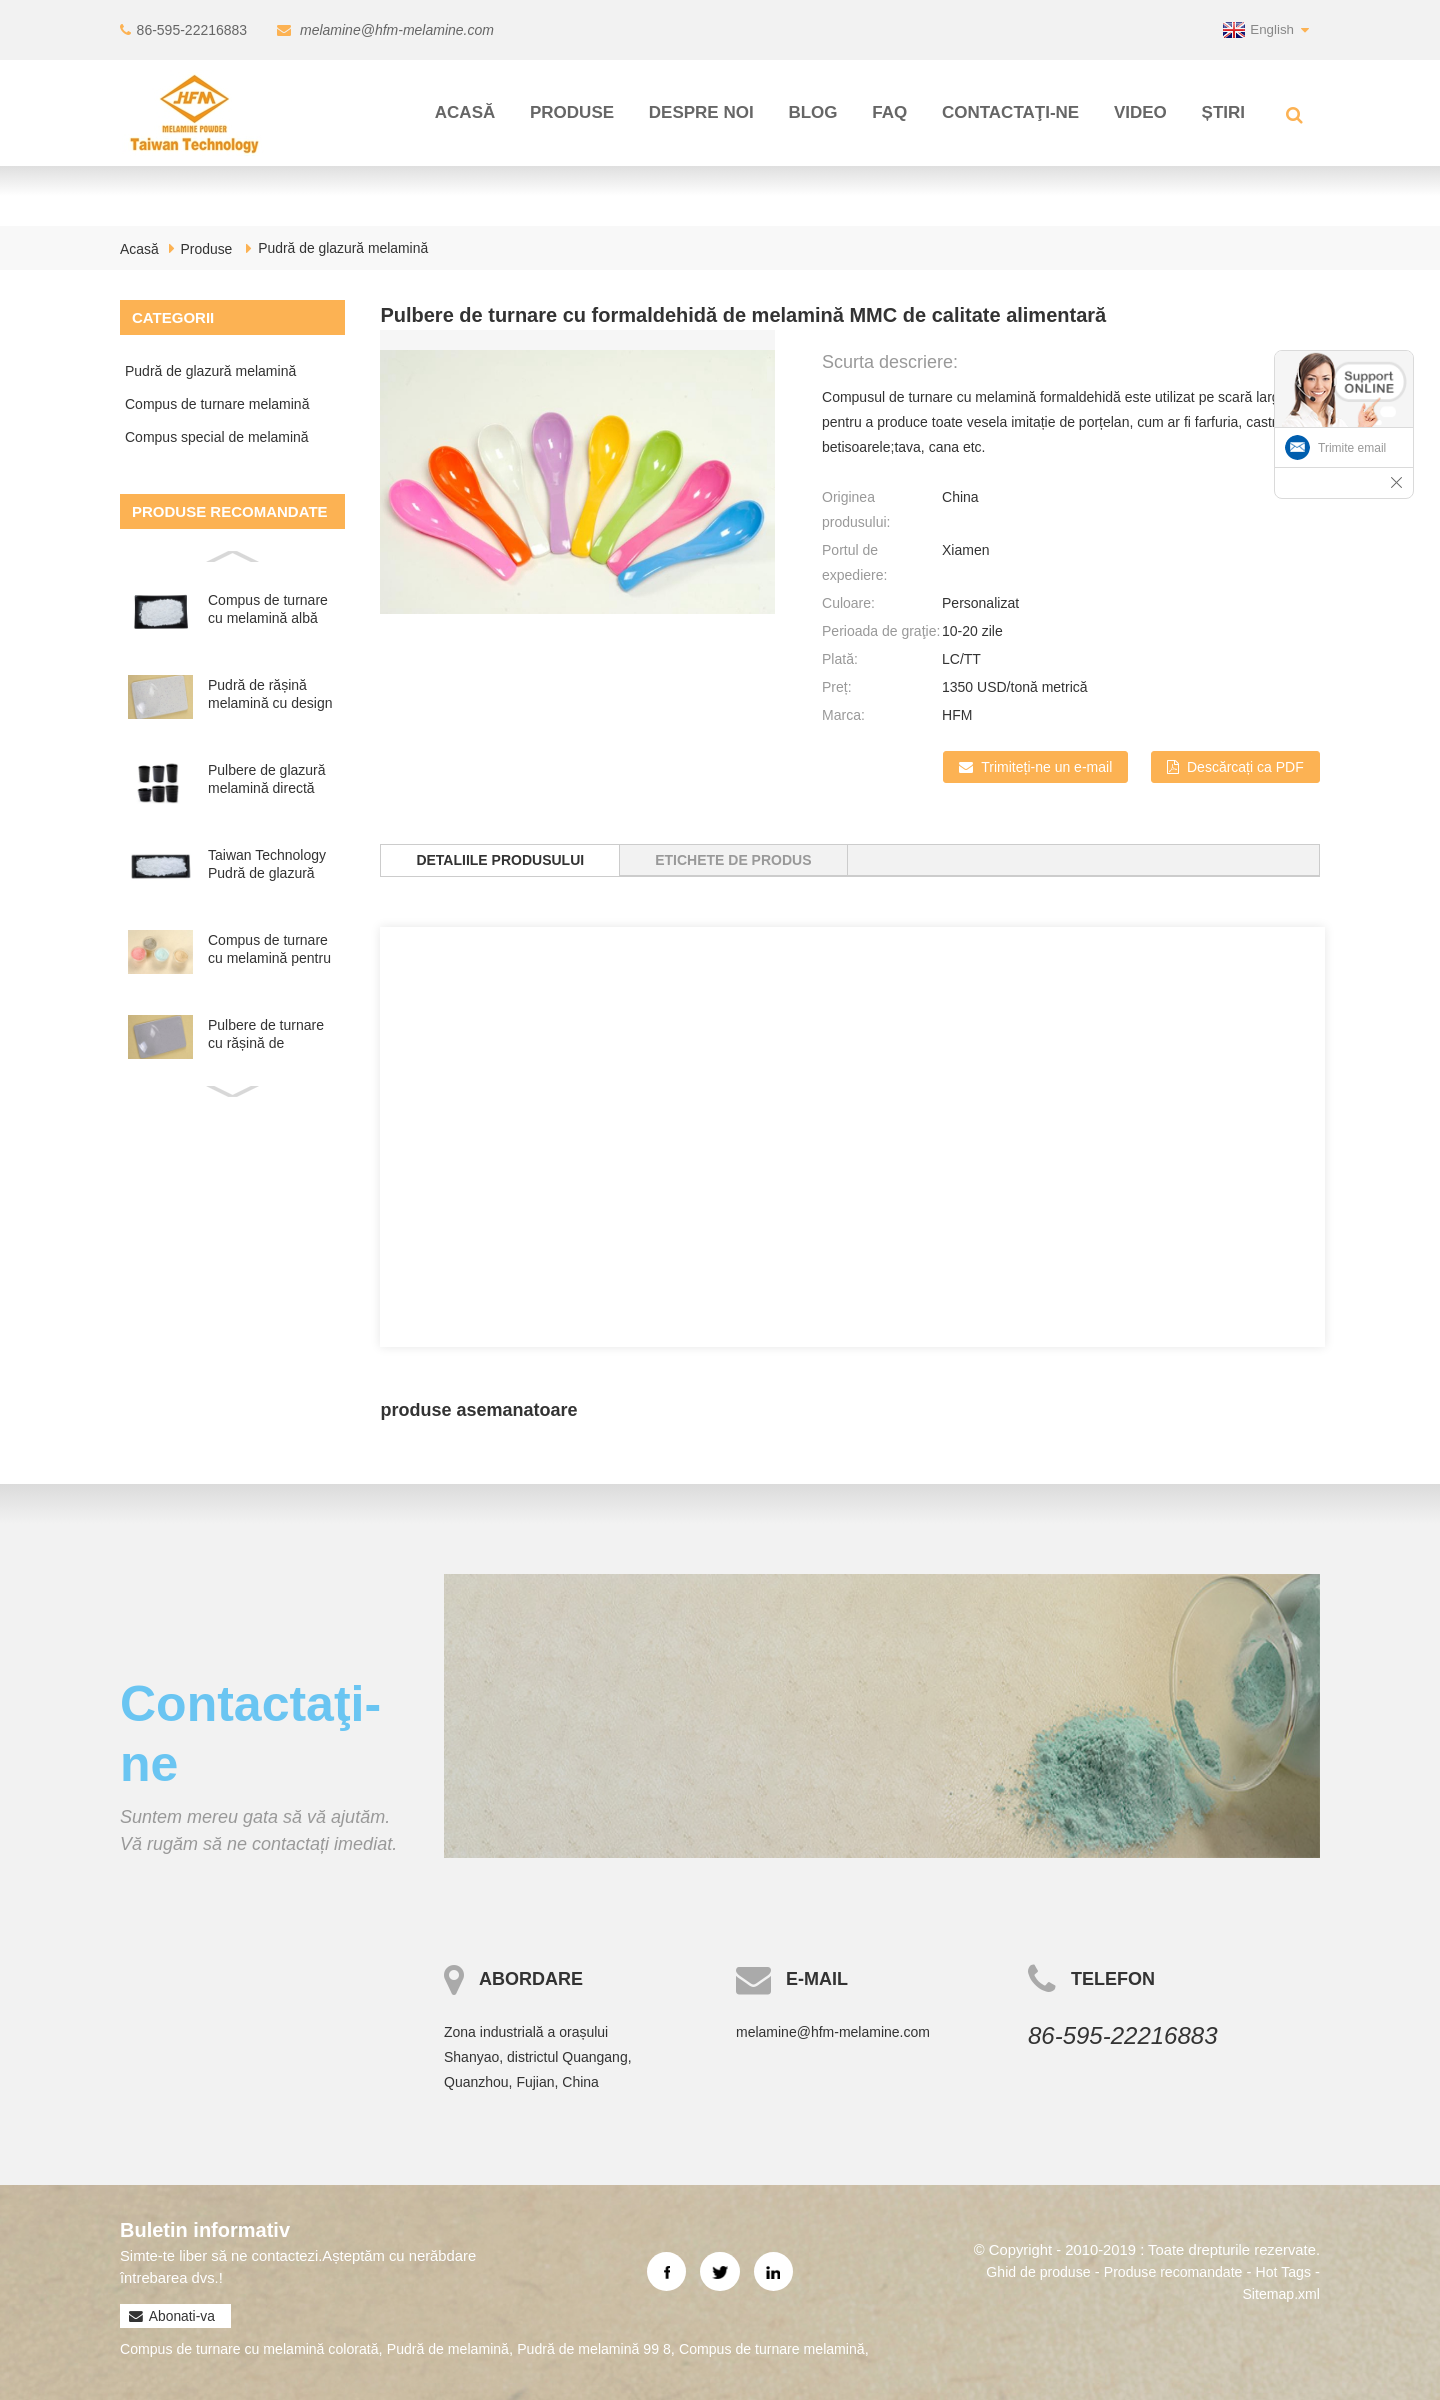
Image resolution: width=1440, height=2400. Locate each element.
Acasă (465, 112)
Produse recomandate (1165, 2270)
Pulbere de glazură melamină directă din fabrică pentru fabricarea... (267, 779)
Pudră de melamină (468, 2348)
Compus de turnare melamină (217, 404)
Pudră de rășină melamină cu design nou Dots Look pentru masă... (270, 694)
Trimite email (1352, 448)
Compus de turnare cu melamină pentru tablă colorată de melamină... (269, 949)
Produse (572, 112)
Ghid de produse (1022, 2270)
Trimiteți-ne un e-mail (1045, 767)
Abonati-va (181, 2316)
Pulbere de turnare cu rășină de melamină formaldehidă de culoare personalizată (266, 1034)
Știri (1223, 112)
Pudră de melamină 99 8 (623, 2348)
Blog (812, 112)
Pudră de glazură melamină (344, 248)
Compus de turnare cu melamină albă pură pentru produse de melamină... (271, 609)
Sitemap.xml (1278, 2292)
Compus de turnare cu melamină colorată (257, 2348)
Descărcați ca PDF (1245, 767)
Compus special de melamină (217, 437)
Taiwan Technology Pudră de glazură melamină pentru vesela (267, 864)
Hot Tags (1281, 2270)
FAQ (889, 112)
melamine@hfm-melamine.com (396, 30)
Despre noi (701, 112)
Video (1140, 112)
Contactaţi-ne (1010, 112)
